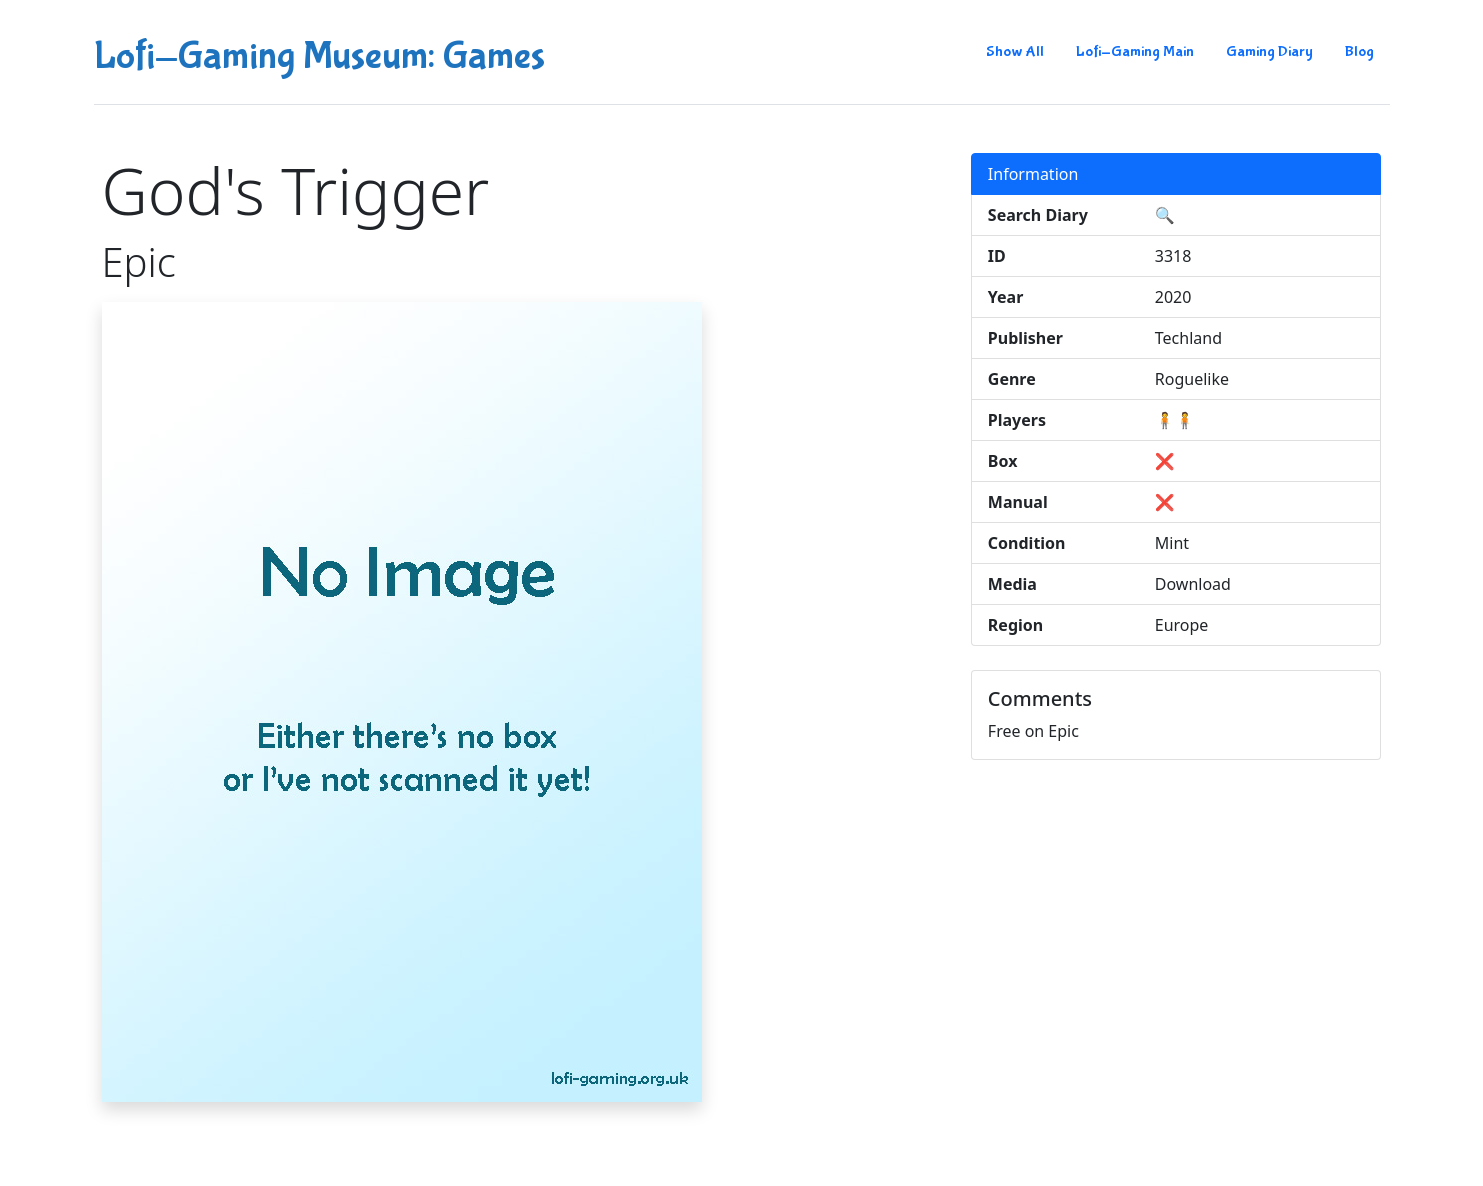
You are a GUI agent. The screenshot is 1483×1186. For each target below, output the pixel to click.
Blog (1359, 51)
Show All (1015, 51)
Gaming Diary (1269, 51)
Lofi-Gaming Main (1135, 51)
